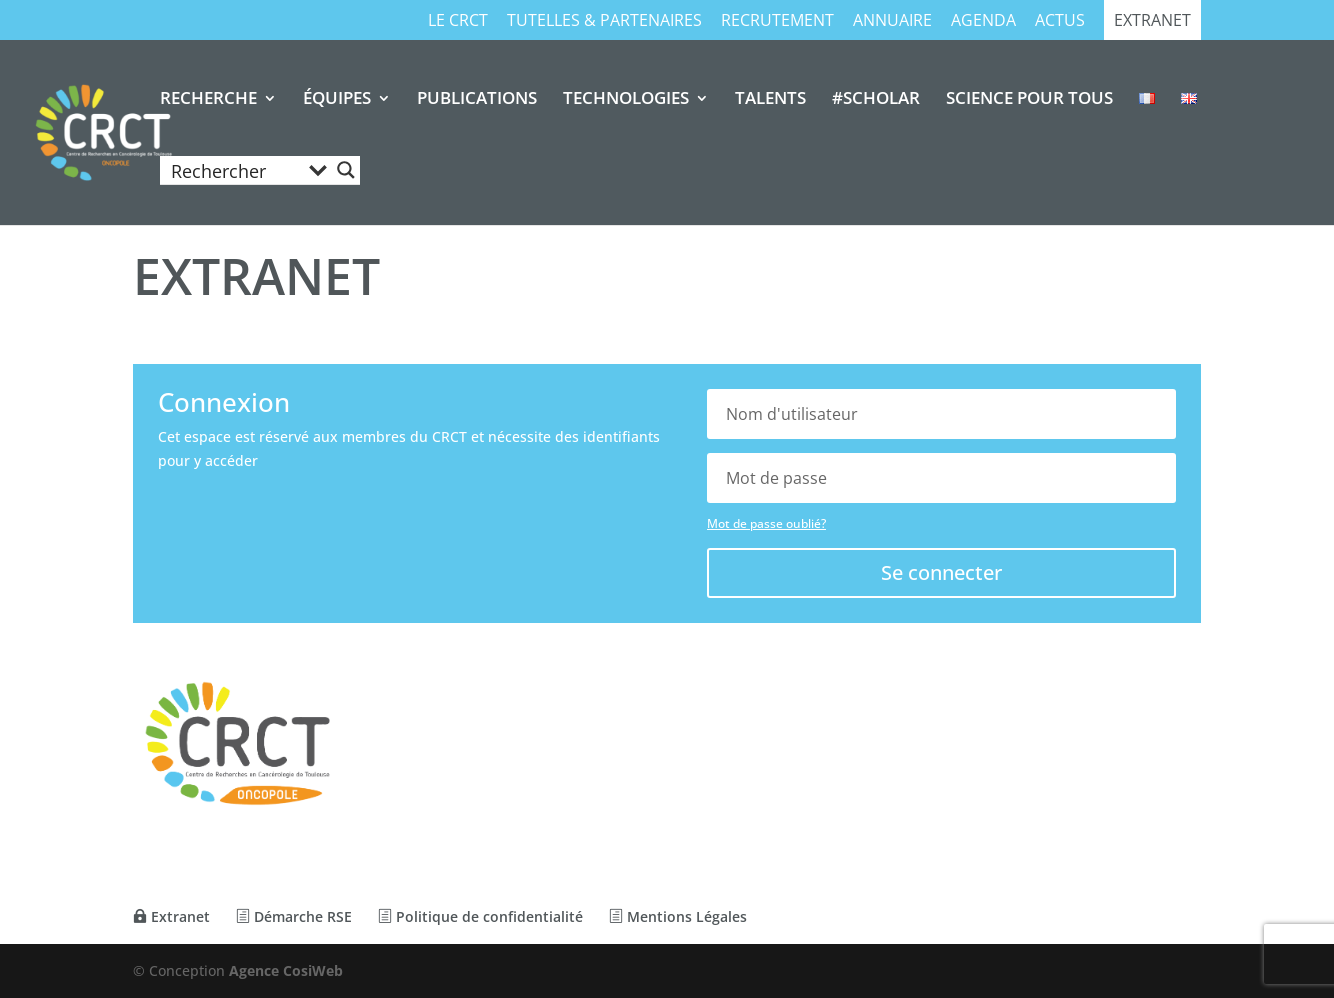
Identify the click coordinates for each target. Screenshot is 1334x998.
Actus (1060, 21)
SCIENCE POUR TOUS (1029, 100)
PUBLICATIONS (477, 100)
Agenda (983, 21)
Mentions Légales (678, 916)
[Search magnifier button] (346, 170)
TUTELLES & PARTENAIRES (604, 21)
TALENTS (770, 100)
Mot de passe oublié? (766, 523)
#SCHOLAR (876, 100)
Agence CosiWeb (286, 970)
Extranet (1152, 21)
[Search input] (233, 170)
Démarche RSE (294, 916)
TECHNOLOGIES (626, 100)
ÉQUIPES (337, 100)
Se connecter (941, 572)
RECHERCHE (208, 100)
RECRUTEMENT (777, 21)
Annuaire (892, 21)
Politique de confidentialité (480, 916)
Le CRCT (458, 21)
